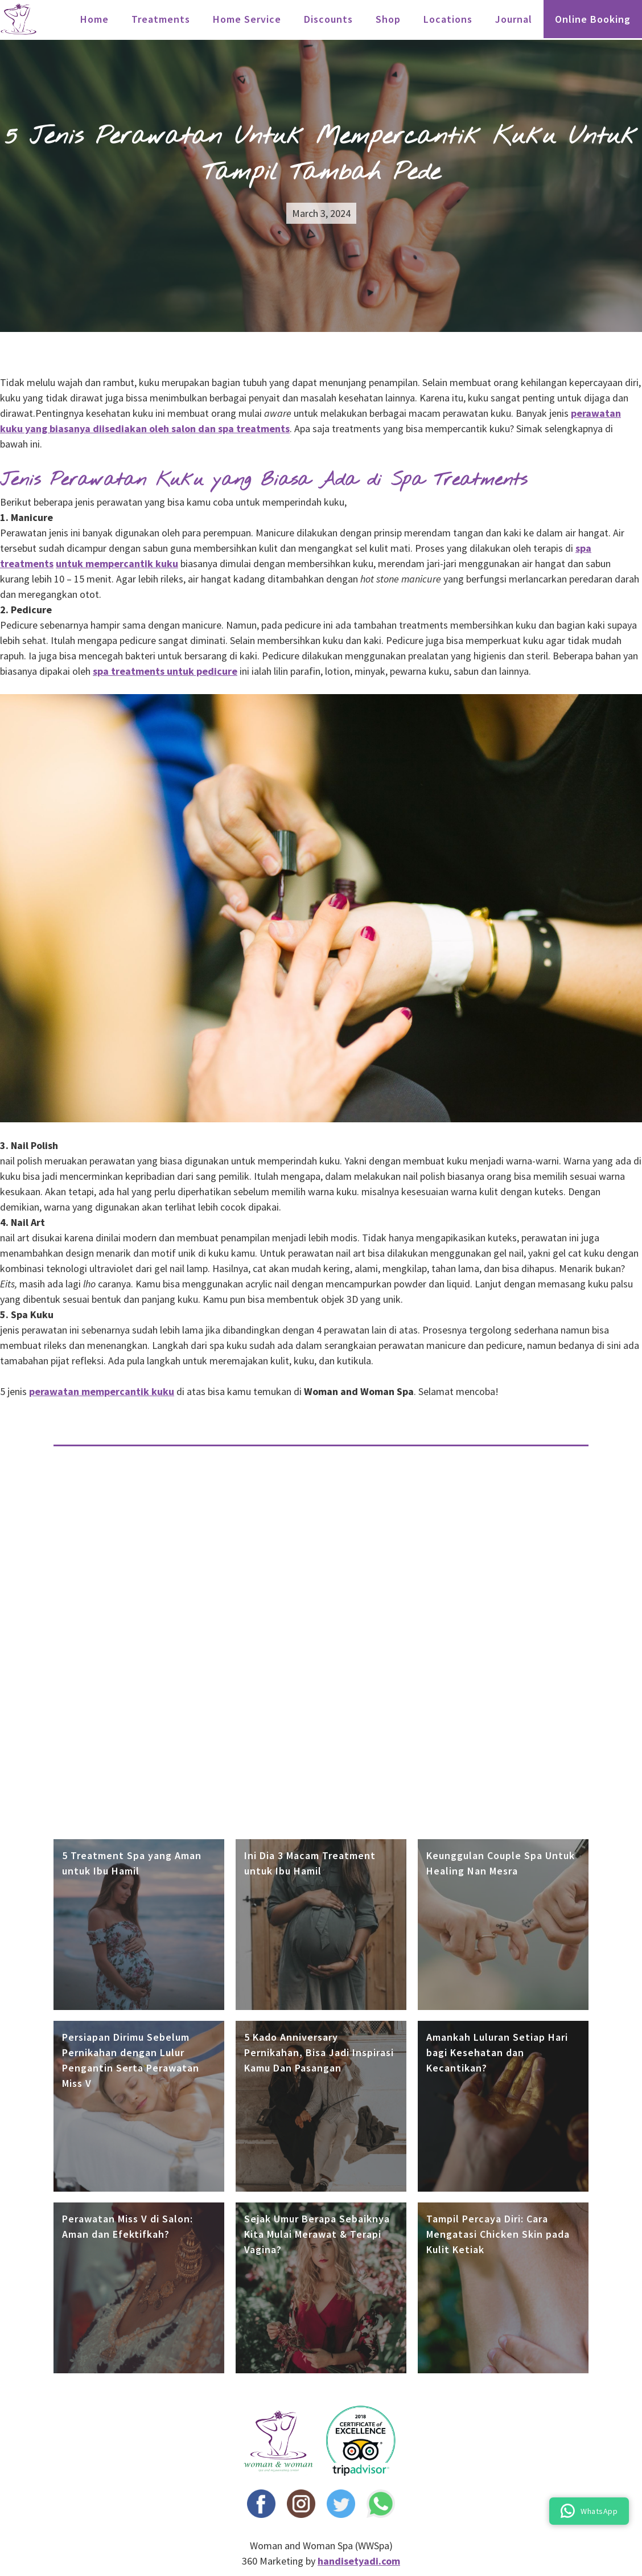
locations (447, 19)
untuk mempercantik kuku (117, 563)
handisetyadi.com (359, 2560)
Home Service (247, 19)
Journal (513, 19)
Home (94, 19)
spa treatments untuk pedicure (165, 671)
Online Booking (593, 19)
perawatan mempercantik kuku (101, 1391)
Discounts (328, 19)
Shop (388, 19)
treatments (160, 19)
